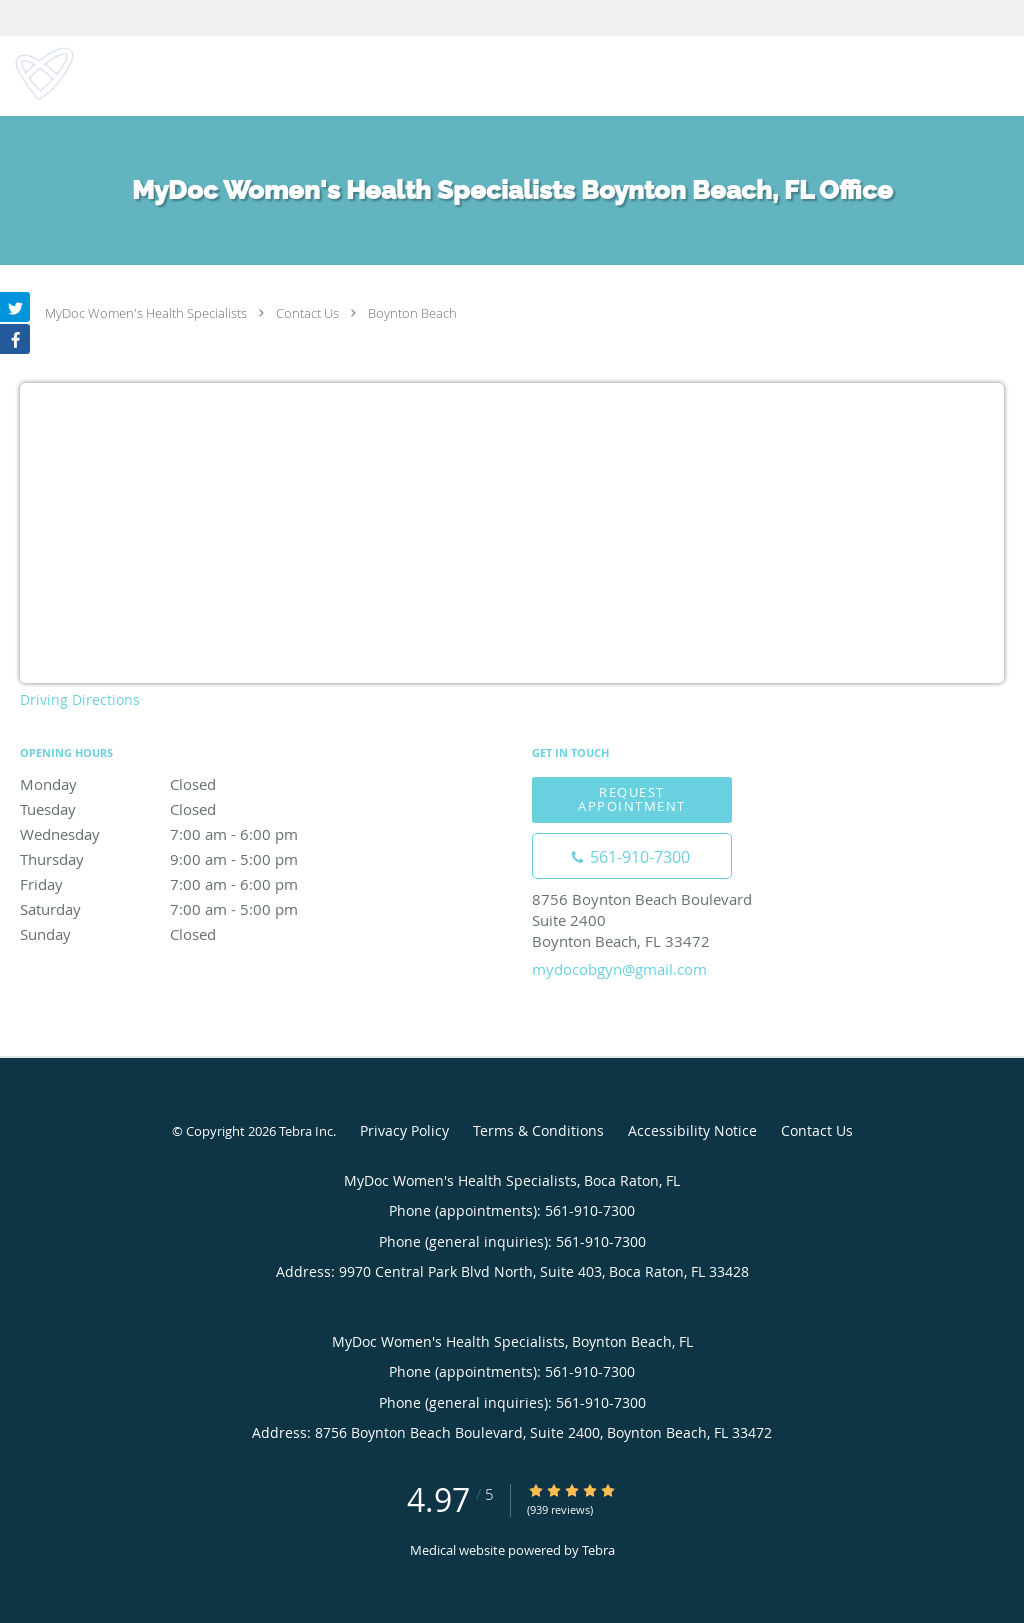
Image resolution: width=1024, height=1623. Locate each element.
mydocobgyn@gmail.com (619, 969)
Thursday (195, 859)
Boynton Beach (412, 313)
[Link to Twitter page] (15, 307)
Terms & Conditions (538, 1130)
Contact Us (307, 313)
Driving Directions (80, 699)
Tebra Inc (306, 1131)
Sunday (195, 934)
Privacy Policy (404, 1130)
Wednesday (195, 834)
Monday (195, 784)
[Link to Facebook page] (15, 339)
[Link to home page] (39, 74)
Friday (195, 884)
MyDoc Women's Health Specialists (146, 313)
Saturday (195, 909)
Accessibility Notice (692, 1130)
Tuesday (195, 809)
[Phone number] (632, 856)
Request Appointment (632, 798)
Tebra (598, 1550)
